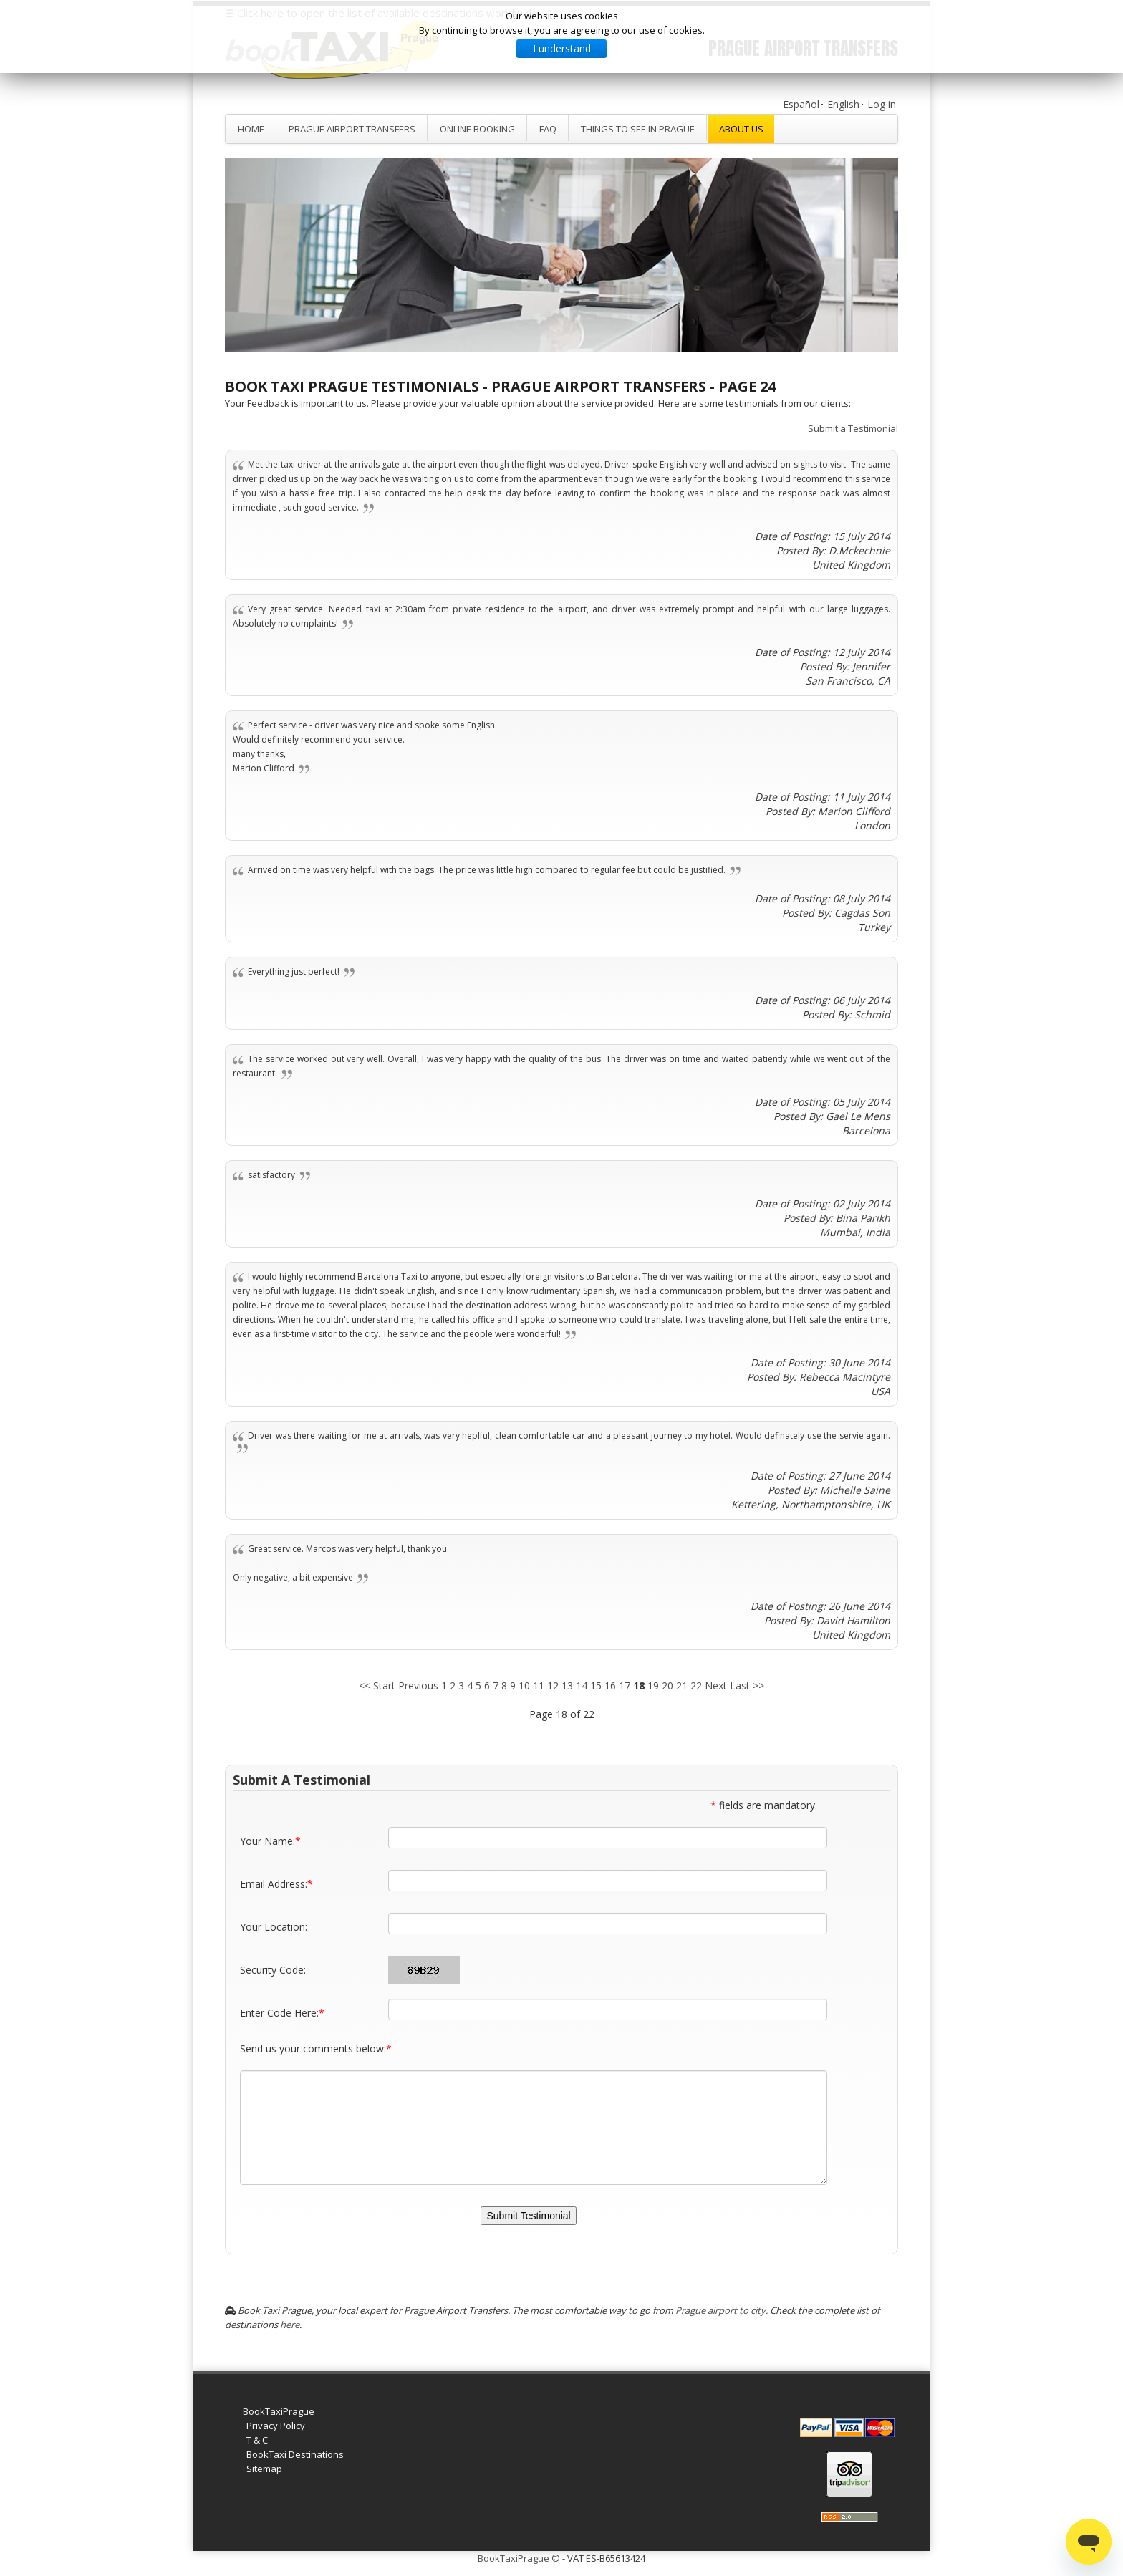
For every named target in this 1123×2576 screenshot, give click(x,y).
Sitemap (264, 2468)
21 (682, 1685)
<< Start (377, 1685)
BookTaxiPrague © (519, 2558)
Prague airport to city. (721, 2310)
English (843, 104)
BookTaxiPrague (278, 2411)
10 (524, 1685)
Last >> (747, 1685)
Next (716, 1685)
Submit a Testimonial (853, 428)
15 (596, 1685)
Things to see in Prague (638, 128)
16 (610, 1685)
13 (567, 1685)
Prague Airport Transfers (352, 128)
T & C (257, 2439)
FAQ (547, 128)
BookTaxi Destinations (295, 2454)
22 (696, 1685)
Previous (418, 1685)
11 (538, 1685)
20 (667, 1685)
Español (801, 104)
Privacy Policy (275, 2425)
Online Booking (477, 128)
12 (553, 1685)
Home (251, 128)
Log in (881, 104)
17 (624, 1685)
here (289, 2324)
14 (581, 1685)
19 (653, 1685)
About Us (741, 128)
